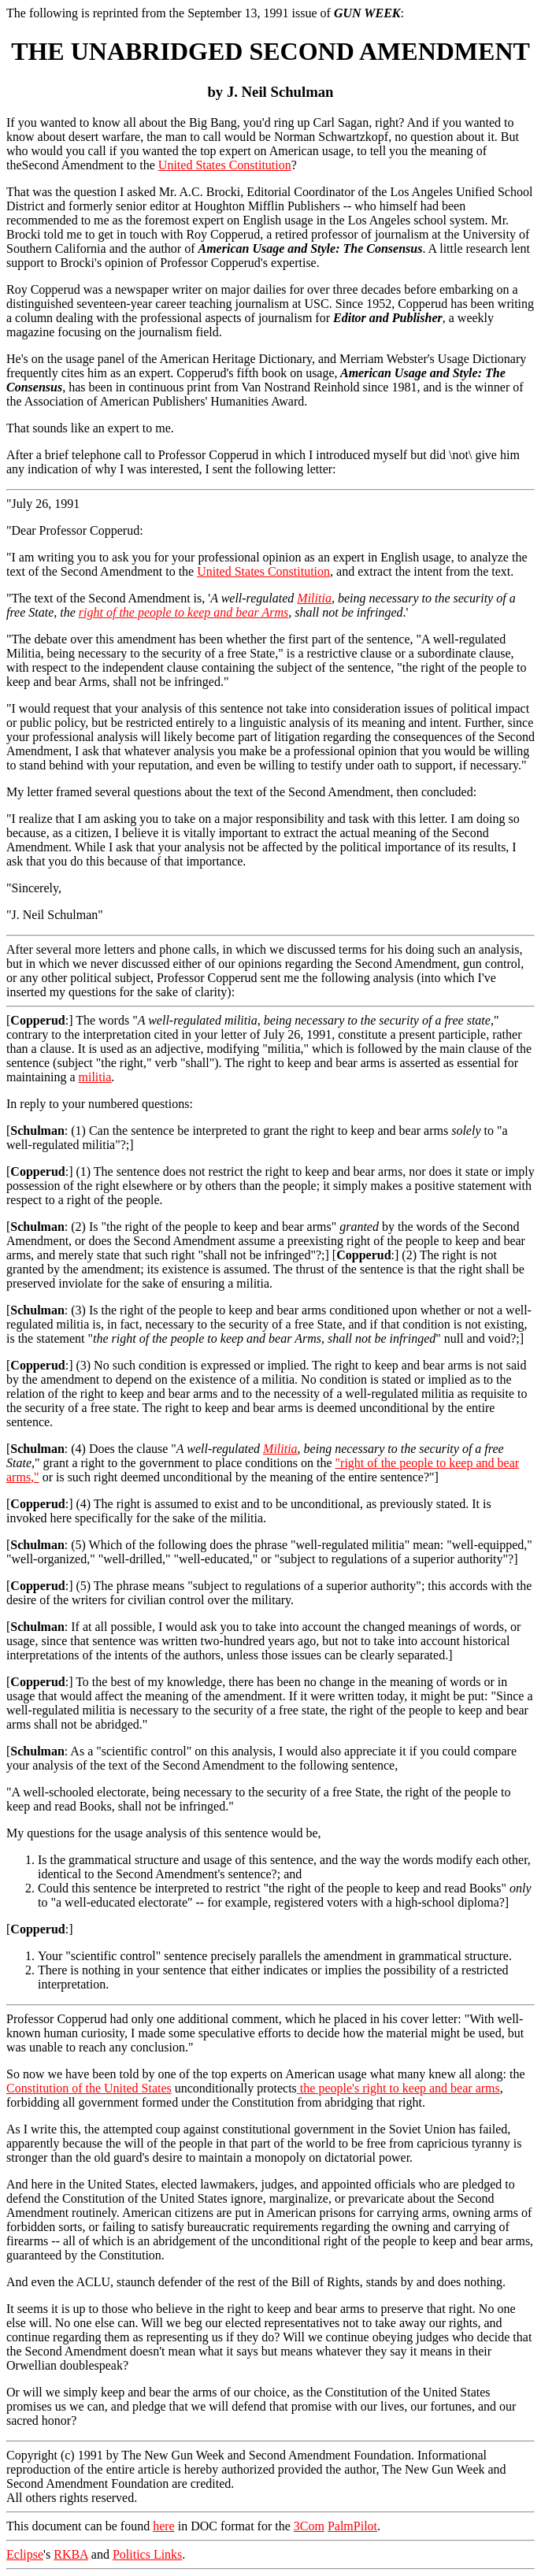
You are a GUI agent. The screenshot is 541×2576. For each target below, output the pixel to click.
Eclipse (24, 2554)
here (164, 2526)
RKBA (71, 2554)
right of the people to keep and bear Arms (183, 612)
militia (95, 1077)
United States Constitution (224, 165)
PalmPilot (352, 2526)
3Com (309, 2526)
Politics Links (147, 2554)
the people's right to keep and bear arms (398, 2088)
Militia (314, 598)
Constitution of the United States (89, 2088)
